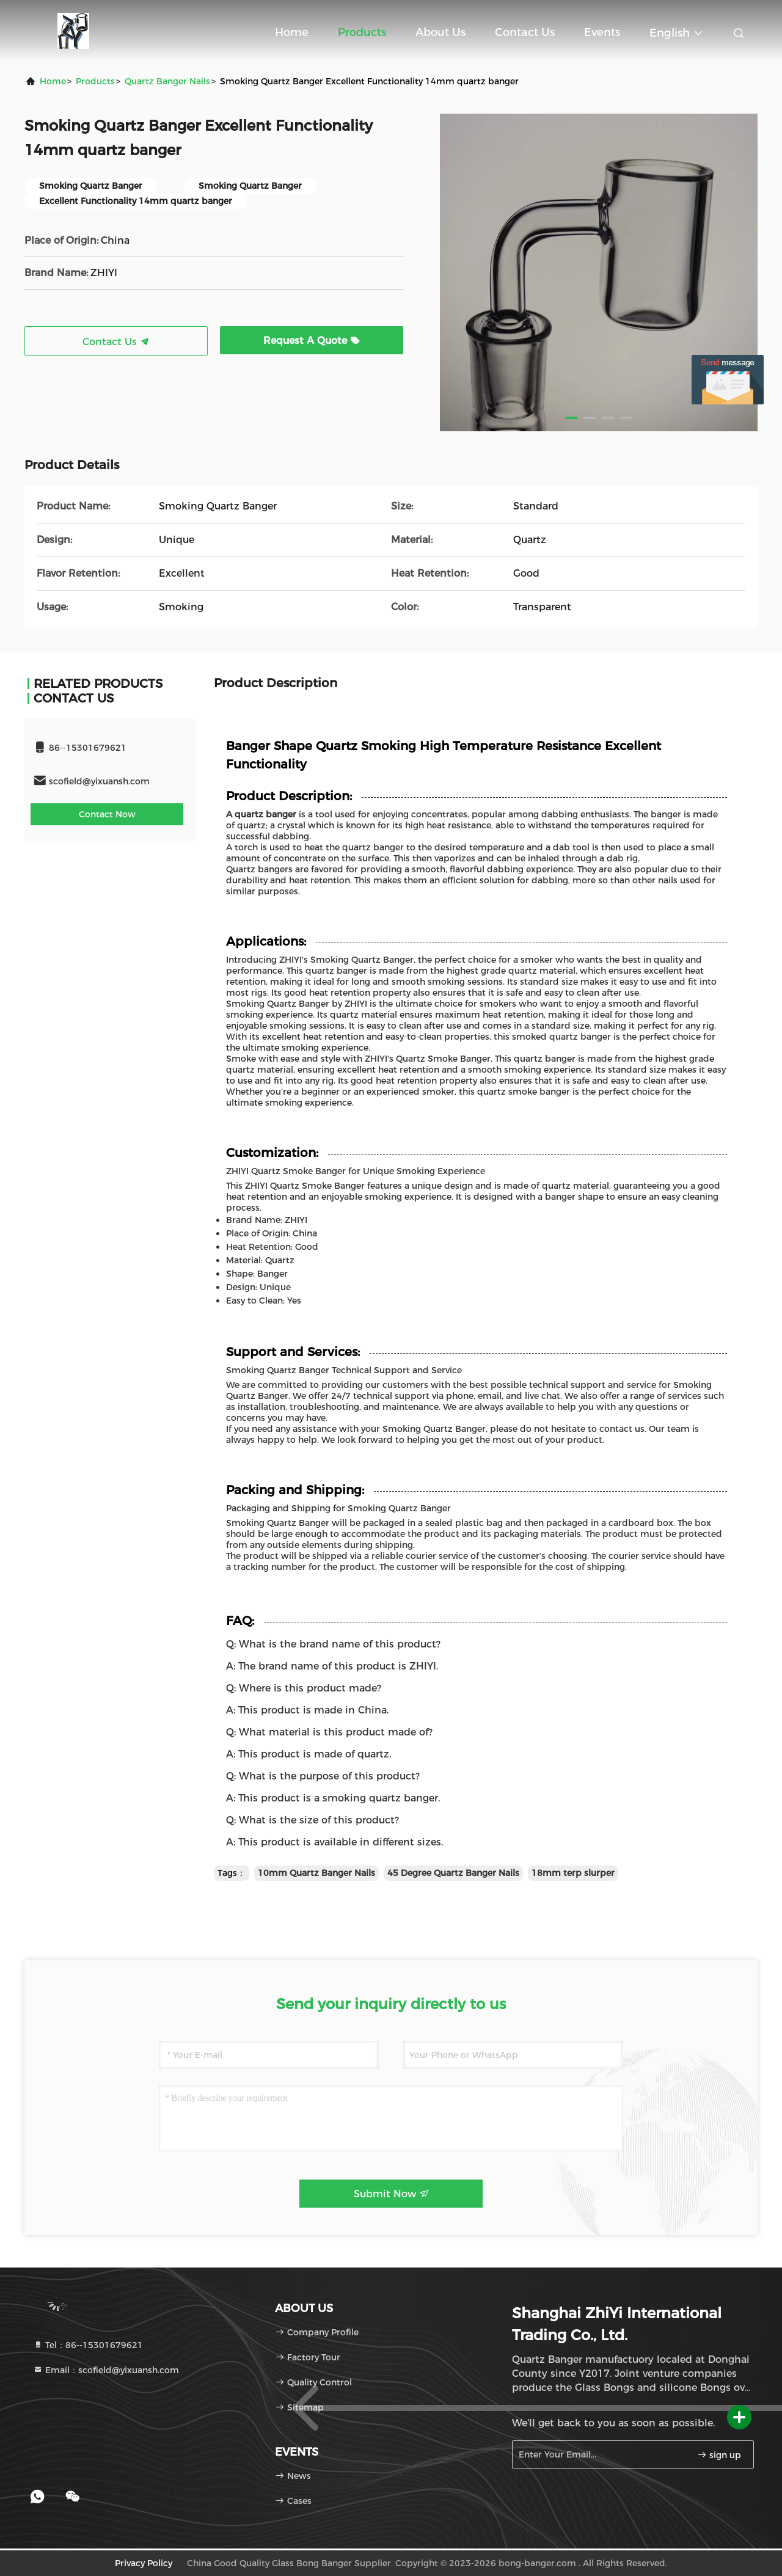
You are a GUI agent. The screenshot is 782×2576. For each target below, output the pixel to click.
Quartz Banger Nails (167, 81)
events (602, 32)
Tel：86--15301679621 (88, 2345)
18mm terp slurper (573, 1872)
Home (292, 32)
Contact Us (525, 32)
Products (362, 32)
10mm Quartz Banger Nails (316, 1872)
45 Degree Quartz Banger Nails (453, 1872)
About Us (440, 32)
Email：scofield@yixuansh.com (106, 2370)
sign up (719, 2455)
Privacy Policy (143, 2563)
